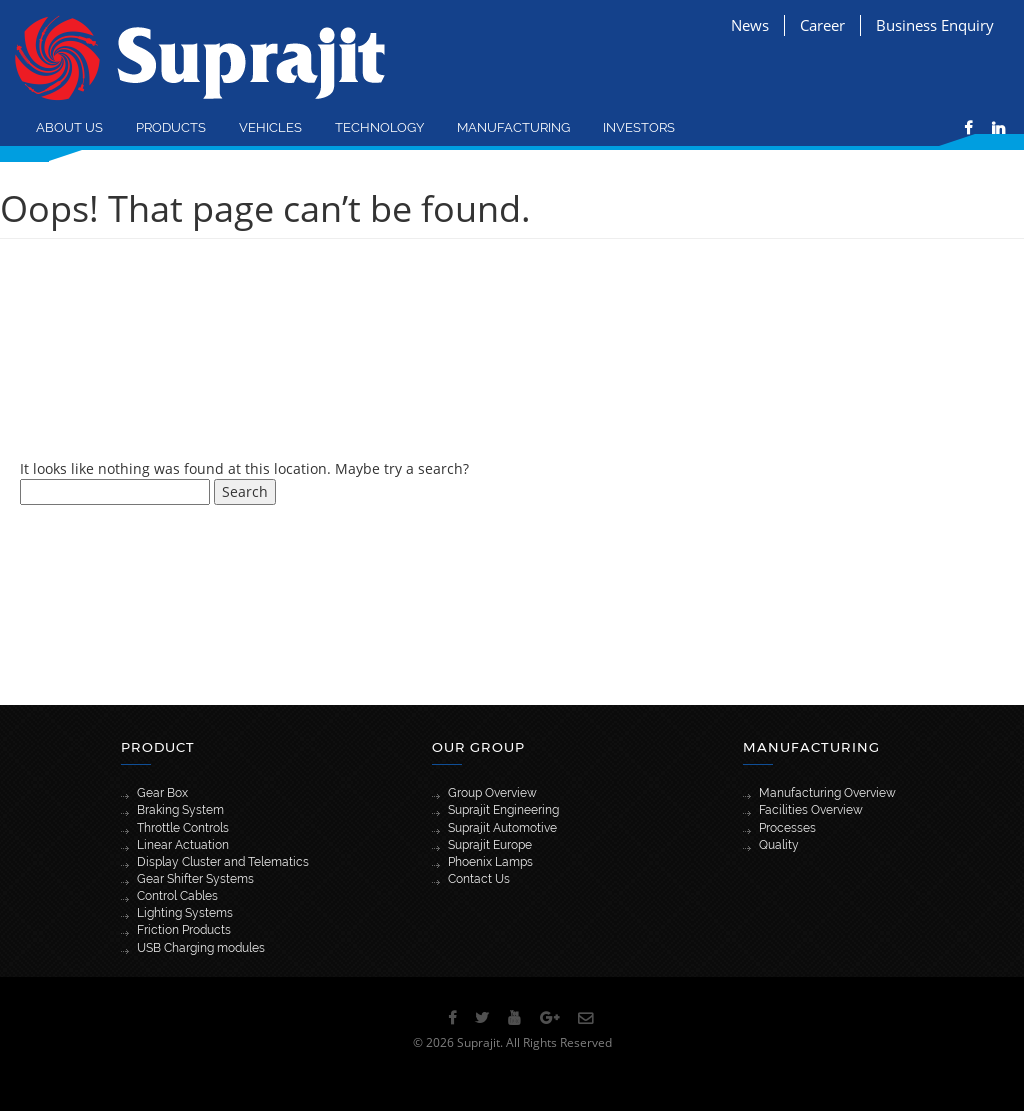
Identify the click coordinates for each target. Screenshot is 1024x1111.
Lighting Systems (185, 913)
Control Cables (177, 896)
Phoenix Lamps (490, 862)
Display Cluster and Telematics (223, 862)
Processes (787, 828)
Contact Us (479, 879)
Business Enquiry (935, 25)
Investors (639, 127)
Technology (379, 127)
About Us (69, 127)
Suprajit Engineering (503, 810)
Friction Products (184, 930)
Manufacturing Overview (827, 793)
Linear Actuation (183, 845)
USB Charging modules (201, 948)
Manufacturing (513, 127)
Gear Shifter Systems (195, 879)
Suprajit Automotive (502, 828)
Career (822, 25)
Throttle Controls (183, 828)
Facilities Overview (811, 810)
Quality (779, 845)
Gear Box (162, 793)
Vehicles (270, 127)
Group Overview (492, 793)
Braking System (180, 810)
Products (171, 127)
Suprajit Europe (490, 845)
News (750, 25)
